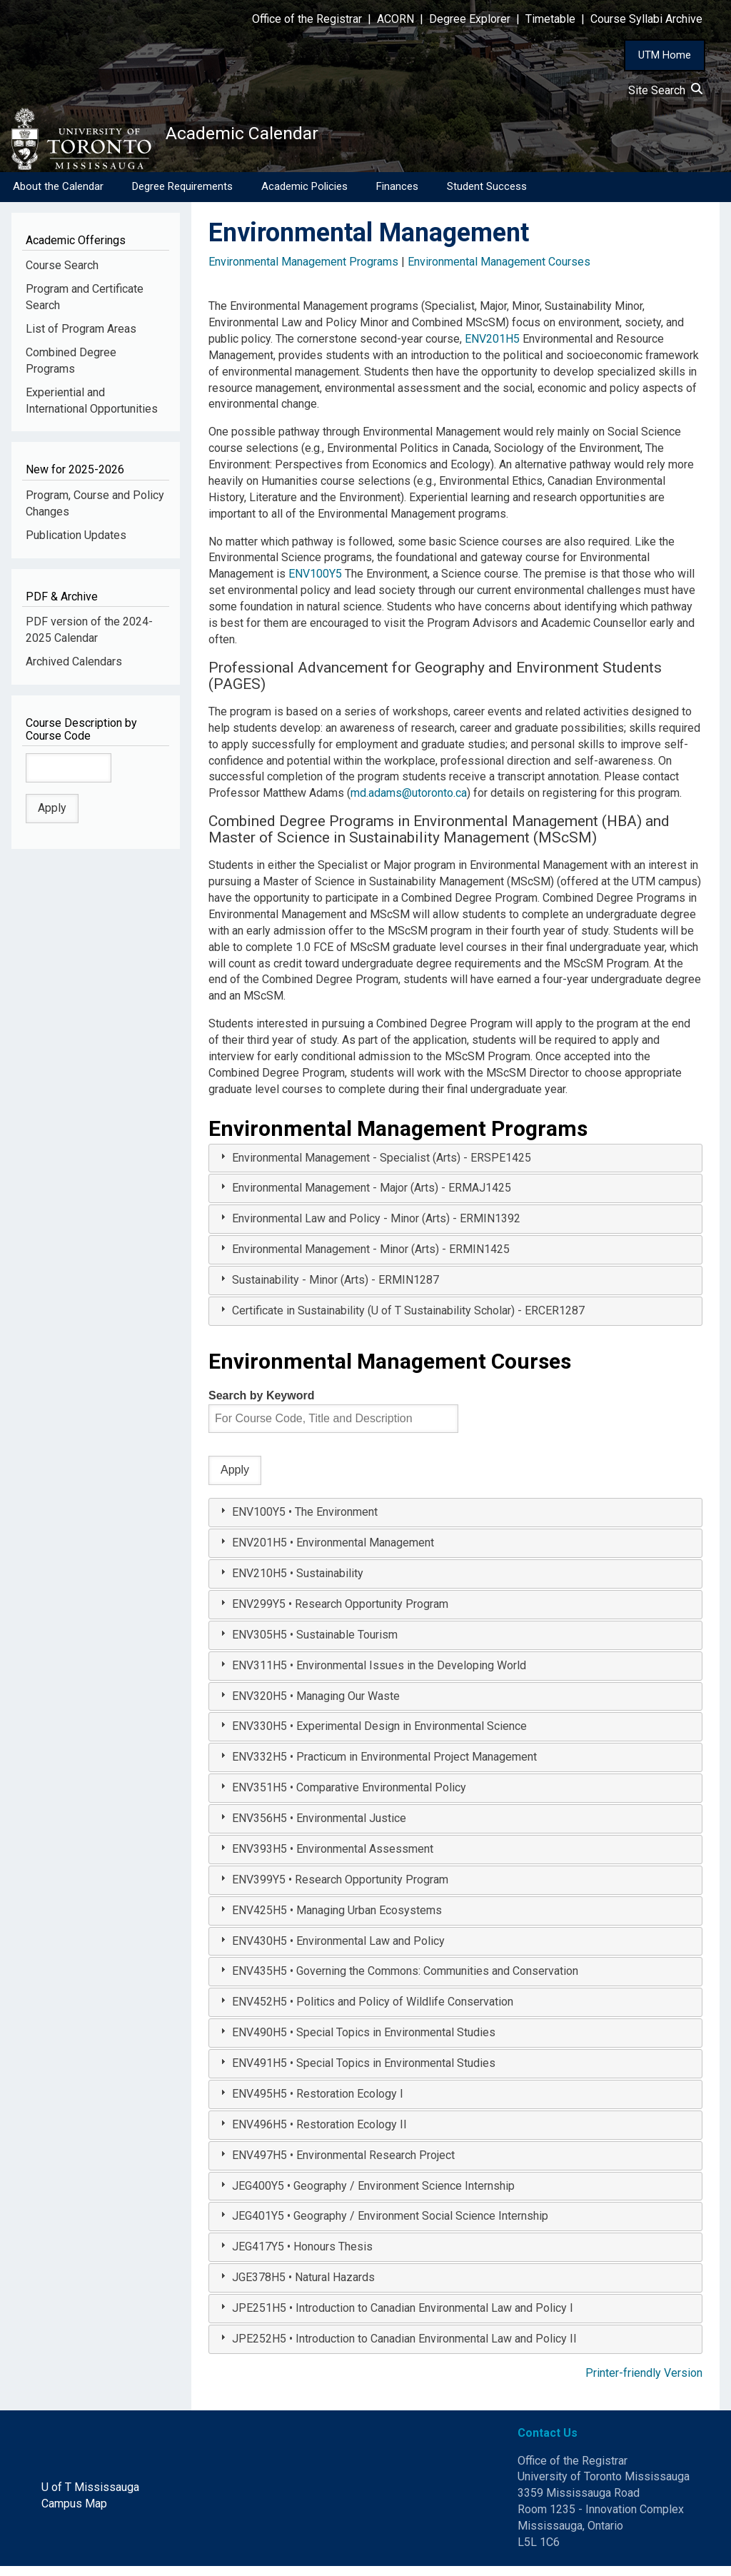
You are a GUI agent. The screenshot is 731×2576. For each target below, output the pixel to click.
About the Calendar (58, 196)
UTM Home (664, 55)
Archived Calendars (74, 671)
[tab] (455, 1167)
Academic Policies (304, 196)
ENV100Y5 (315, 583)
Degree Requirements (182, 196)
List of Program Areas (81, 339)
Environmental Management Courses (499, 271)
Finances (397, 196)
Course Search (62, 275)
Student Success (487, 196)
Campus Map (74, 2513)
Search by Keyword (261, 1405)
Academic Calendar (277, 139)
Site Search (665, 90)
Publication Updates (76, 545)
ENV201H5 (492, 349)
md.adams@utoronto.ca (409, 803)
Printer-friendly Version (643, 2383)
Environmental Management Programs (303, 271)
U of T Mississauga (90, 2497)
